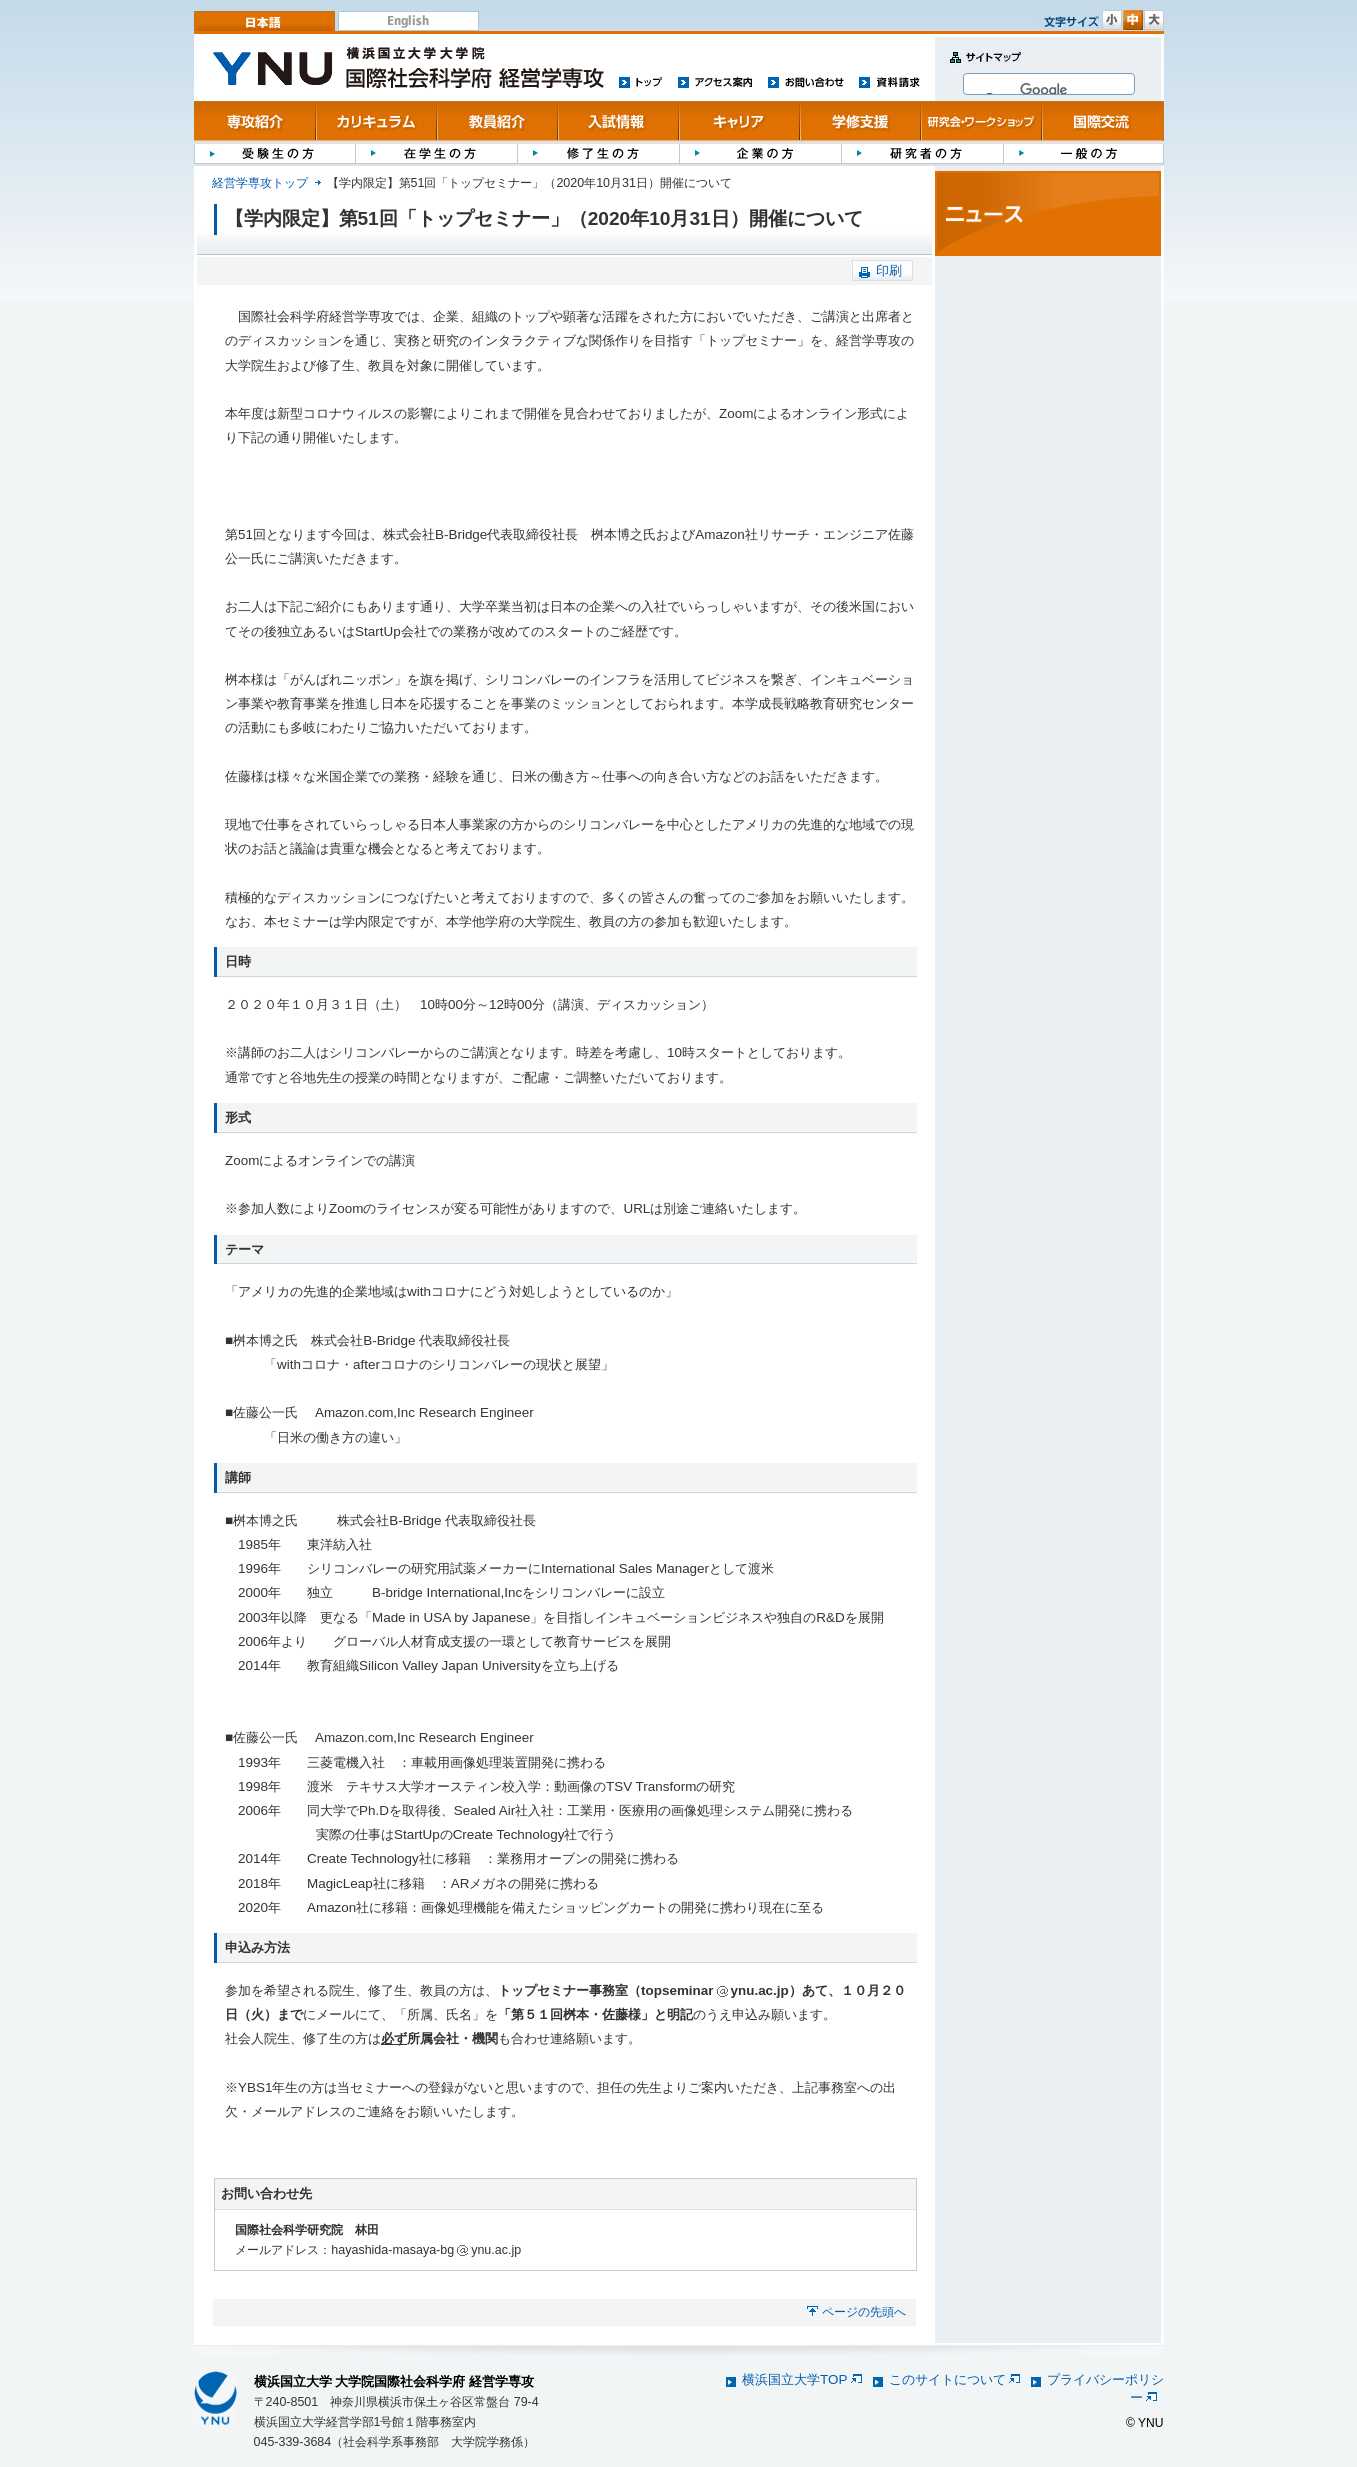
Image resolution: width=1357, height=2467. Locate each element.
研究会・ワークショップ (981, 121)
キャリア (739, 121)
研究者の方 (922, 152)
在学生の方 (436, 152)
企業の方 (760, 152)
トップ (641, 81)
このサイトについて (954, 2379)
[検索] (1046, 90)
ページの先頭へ (864, 2312)
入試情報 (618, 121)
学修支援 (860, 121)
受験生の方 (274, 152)
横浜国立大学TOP (801, 2379)
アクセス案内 (715, 81)
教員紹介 (497, 121)
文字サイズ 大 (1154, 20)
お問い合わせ (805, 81)
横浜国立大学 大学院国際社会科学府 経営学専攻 (394, 2381)
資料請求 (889, 81)
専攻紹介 (255, 121)
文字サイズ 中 (1133, 20)
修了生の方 (598, 152)
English (408, 21)
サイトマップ (981, 68)
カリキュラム (376, 121)
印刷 (889, 270)
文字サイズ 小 (1112, 20)
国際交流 (1102, 121)
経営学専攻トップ (260, 183)
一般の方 (1083, 152)
